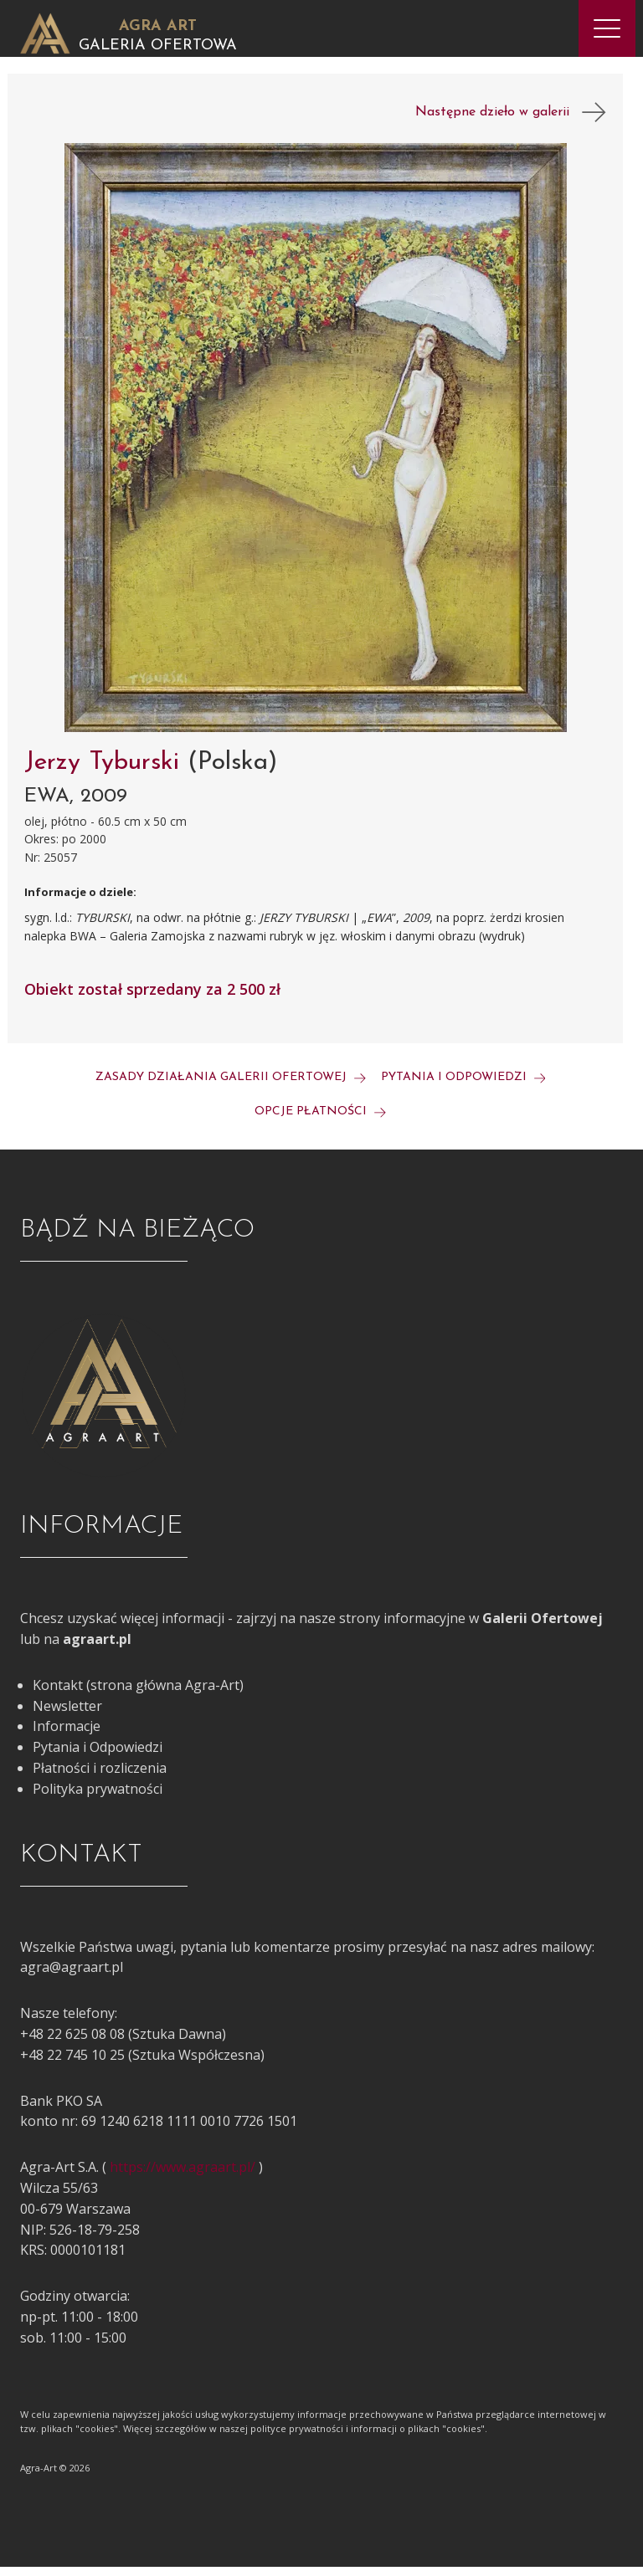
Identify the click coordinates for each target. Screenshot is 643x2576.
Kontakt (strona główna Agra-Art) (138, 1694)
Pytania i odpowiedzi (463, 1087)
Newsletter (67, 1715)
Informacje (66, 1736)
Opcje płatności (320, 1121)
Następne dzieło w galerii (510, 122)
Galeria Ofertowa (158, 46)
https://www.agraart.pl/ (182, 2177)
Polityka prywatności (97, 1798)
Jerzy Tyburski (106, 773)
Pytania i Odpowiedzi (97, 1757)
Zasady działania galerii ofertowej (230, 1087)
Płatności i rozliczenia (100, 1778)
